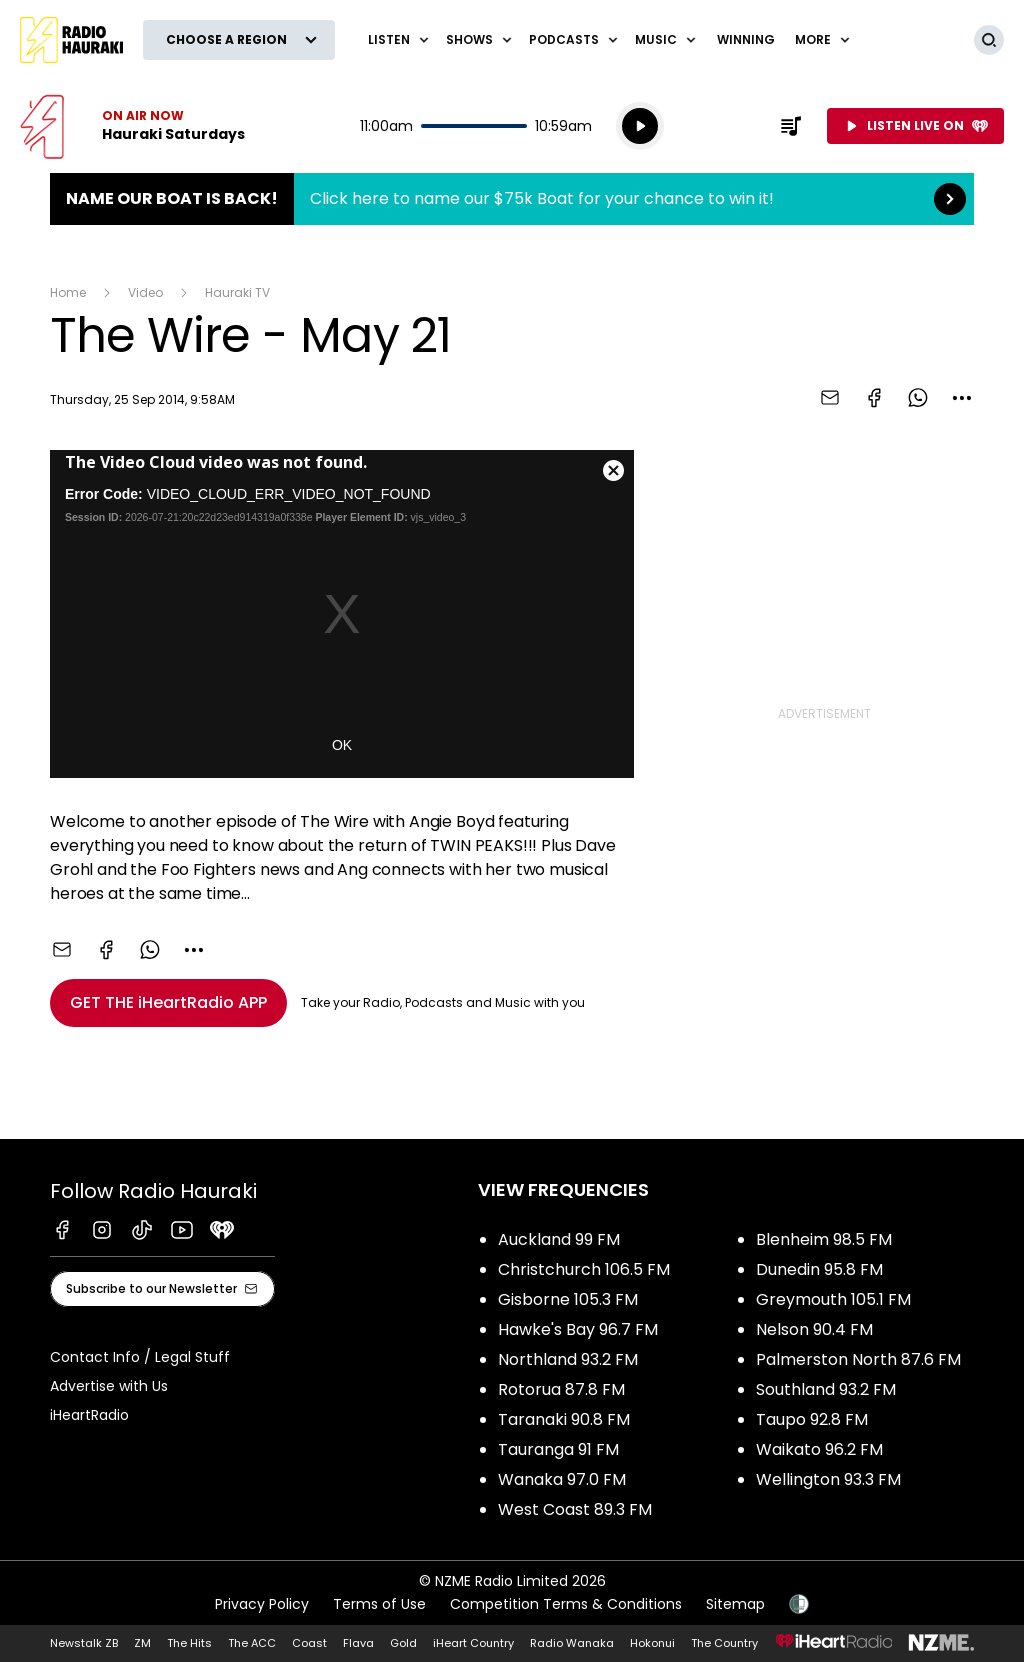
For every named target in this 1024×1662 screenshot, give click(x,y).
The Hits (189, 1643)
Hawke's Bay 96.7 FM (578, 1329)
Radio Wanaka (572, 1643)
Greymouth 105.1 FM (833, 1299)
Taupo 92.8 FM (812, 1419)
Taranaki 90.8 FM (564, 1419)
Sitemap (735, 1604)
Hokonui (652, 1643)
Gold (403, 1643)
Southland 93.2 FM (826, 1389)
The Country (724, 1643)
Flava (358, 1643)
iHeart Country (473, 1643)
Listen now (132, 126)
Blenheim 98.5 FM (824, 1239)
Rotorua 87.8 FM (561, 1389)
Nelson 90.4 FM (814, 1329)
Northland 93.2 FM (568, 1359)
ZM (142, 1643)
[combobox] (962, 398)
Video (145, 292)
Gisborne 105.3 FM (568, 1299)
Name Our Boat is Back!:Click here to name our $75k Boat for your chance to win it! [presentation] (512, 199)
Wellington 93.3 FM (828, 1479)
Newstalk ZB (84, 1643)
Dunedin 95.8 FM (819, 1269)
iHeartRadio (89, 1415)
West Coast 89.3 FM (575, 1509)
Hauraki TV (237, 292)
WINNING (746, 39)
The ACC (252, 1643)
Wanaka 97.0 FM (562, 1479)
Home (68, 292)
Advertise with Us (109, 1386)
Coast (309, 1643)
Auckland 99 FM (559, 1239)
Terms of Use (379, 1604)
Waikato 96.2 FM (819, 1449)
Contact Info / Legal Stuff (140, 1357)
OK (342, 745)
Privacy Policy (262, 1604)
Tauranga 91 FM (558, 1449)
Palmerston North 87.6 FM (858, 1359)
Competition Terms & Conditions (566, 1604)
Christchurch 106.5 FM (584, 1269)
